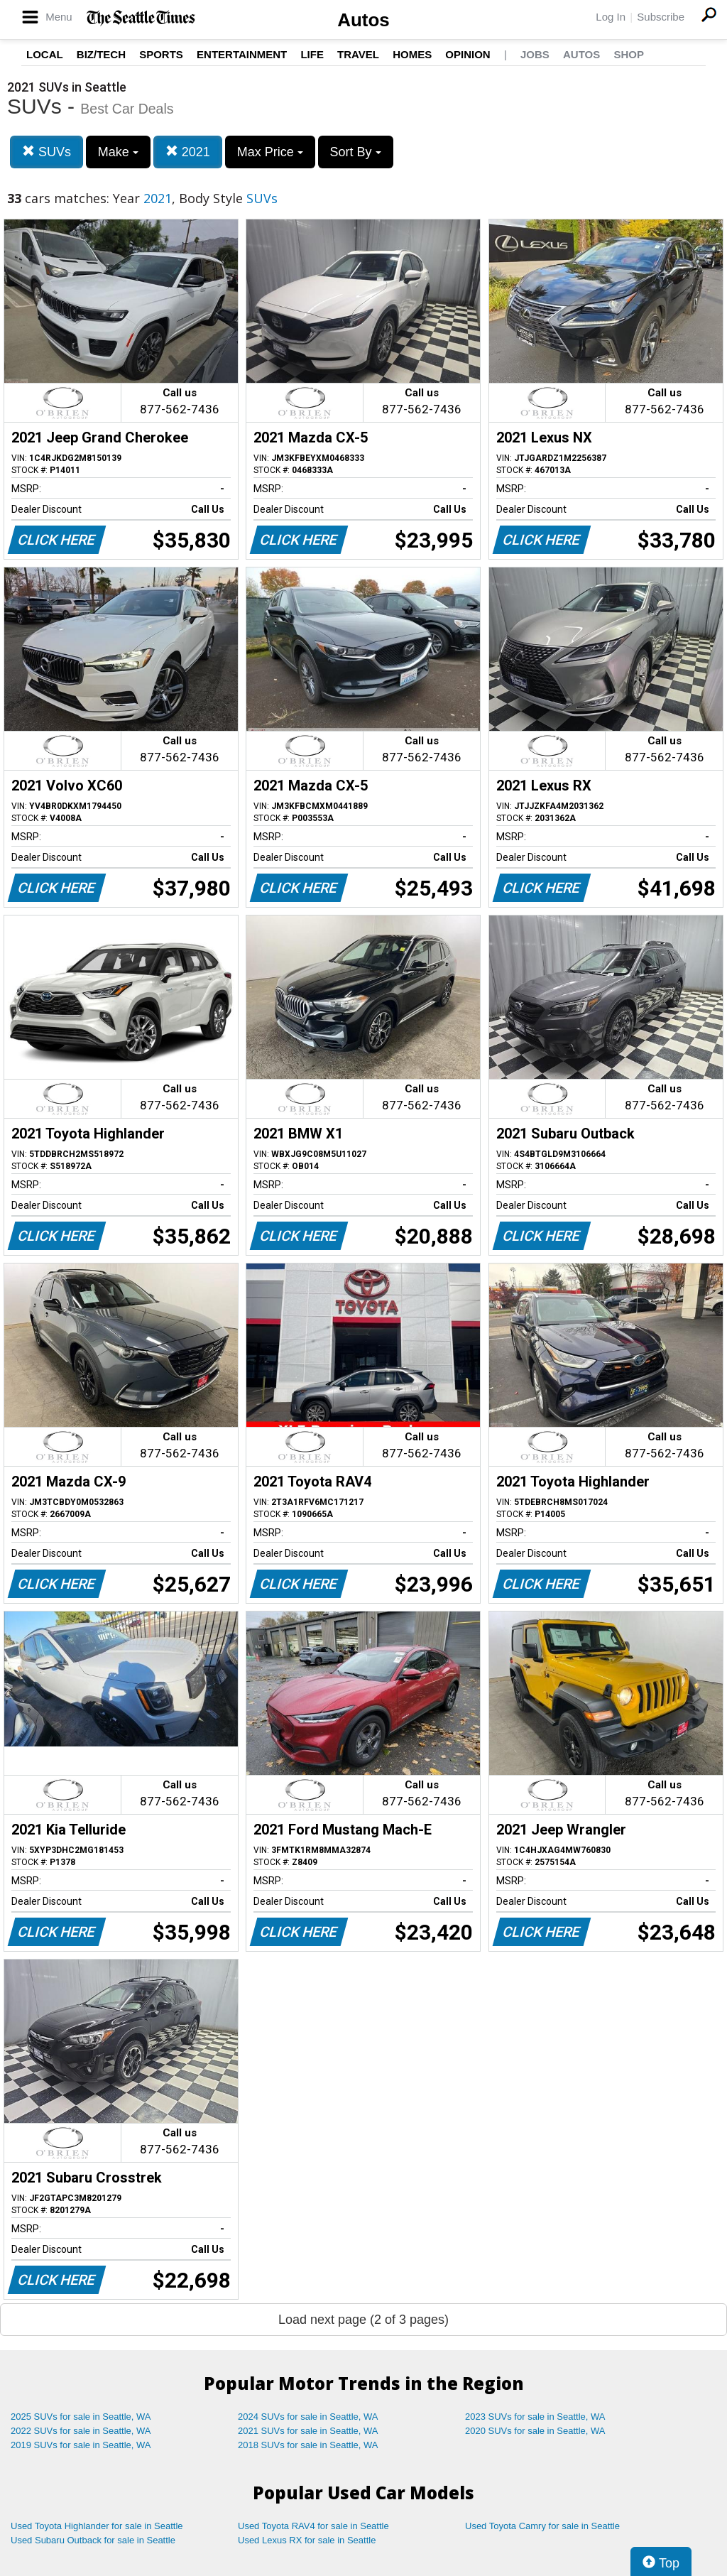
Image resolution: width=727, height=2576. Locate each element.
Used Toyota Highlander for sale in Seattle (97, 2526)
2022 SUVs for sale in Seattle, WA (81, 2430)
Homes (412, 54)
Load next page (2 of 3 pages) (363, 2320)
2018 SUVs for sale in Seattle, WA (308, 2445)
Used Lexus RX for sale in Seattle (307, 2540)
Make (118, 152)
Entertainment (242, 54)
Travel (358, 54)
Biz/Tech (101, 54)
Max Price (270, 152)
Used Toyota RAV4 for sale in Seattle (313, 2526)
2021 (187, 151)
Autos (363, 20)
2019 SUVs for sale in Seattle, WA (81, 2445)
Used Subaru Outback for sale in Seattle (93, 2540)
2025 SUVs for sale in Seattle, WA (81, 2416)
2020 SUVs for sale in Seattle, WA (535, 2430)
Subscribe (660, 17)
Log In (610, 17)
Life (312, 54)
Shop (628, 54)
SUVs (46, 151)
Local (44, 54)
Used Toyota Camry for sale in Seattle (542, 2526)
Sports (161, 54)
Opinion (467, 54)
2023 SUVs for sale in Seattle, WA (535, 2416)
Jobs (535, 54)
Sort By (355, 152)
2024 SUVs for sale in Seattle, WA (308, 2416)
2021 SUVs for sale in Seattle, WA (308, 2430)
